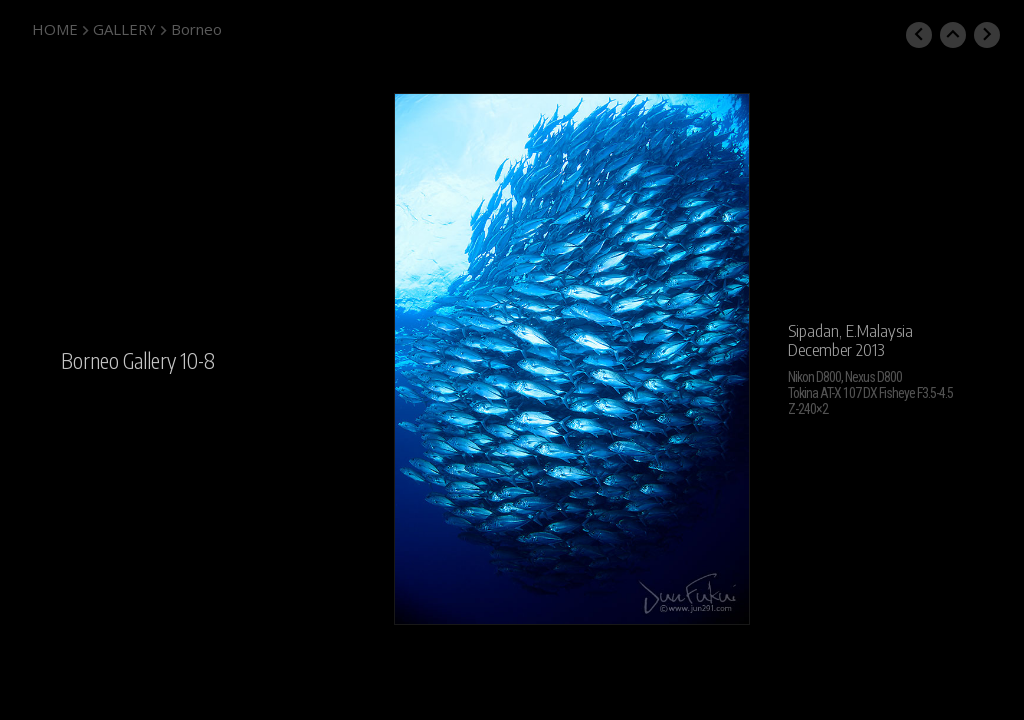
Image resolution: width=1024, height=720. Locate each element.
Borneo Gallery (118, 360)
